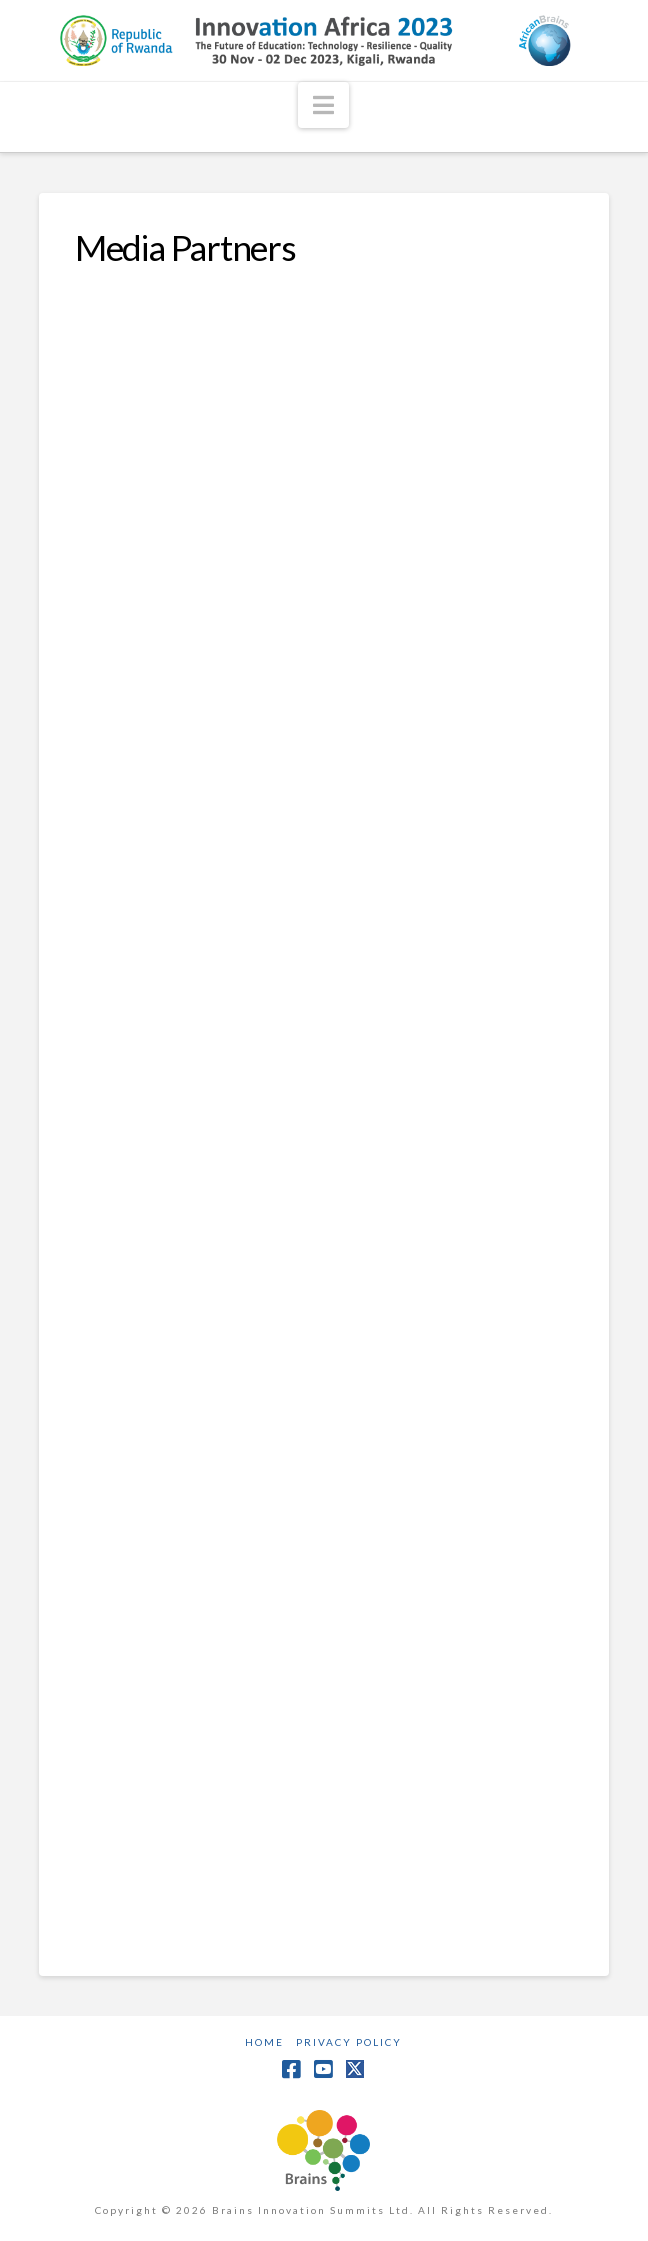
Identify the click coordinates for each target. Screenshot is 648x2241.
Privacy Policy (349, 2042)
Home (264, 2042)
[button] (323, 105)
